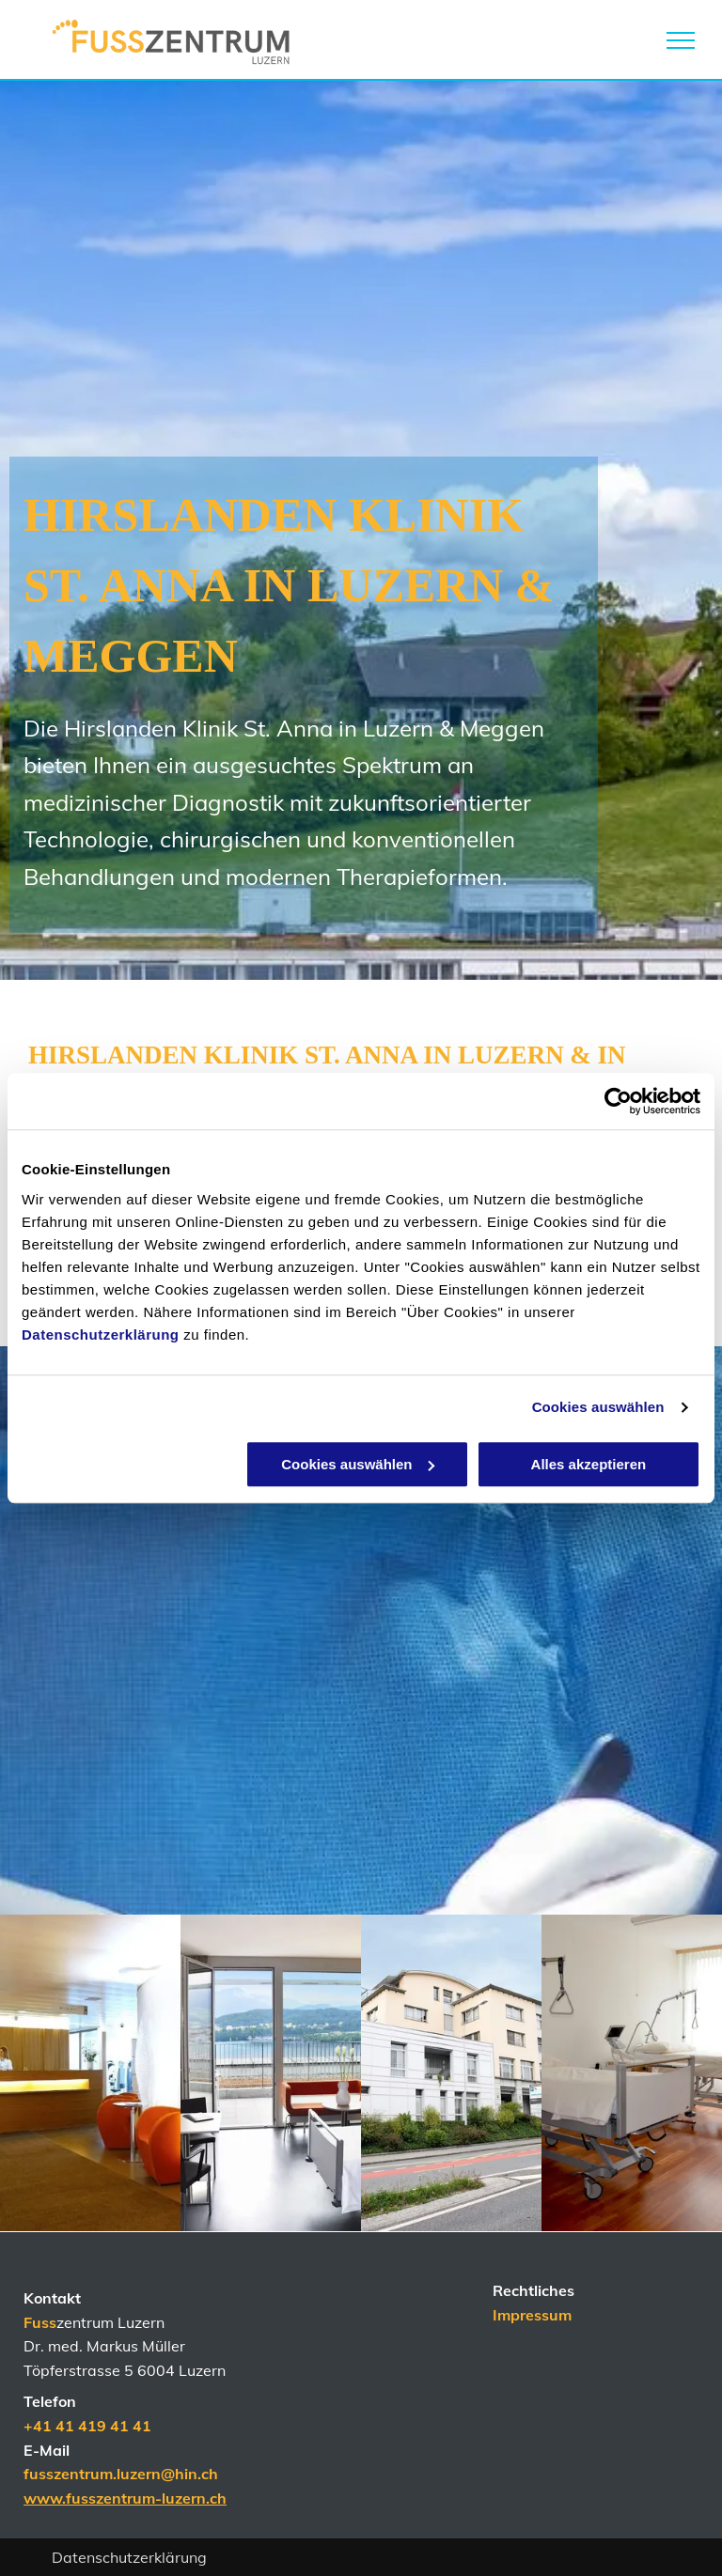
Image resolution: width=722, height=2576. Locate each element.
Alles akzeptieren (589, 1464)
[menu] (680, 40)
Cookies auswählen (598, 1407)
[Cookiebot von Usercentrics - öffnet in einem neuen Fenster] (618, 1101)
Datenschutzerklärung (101, 1334)
